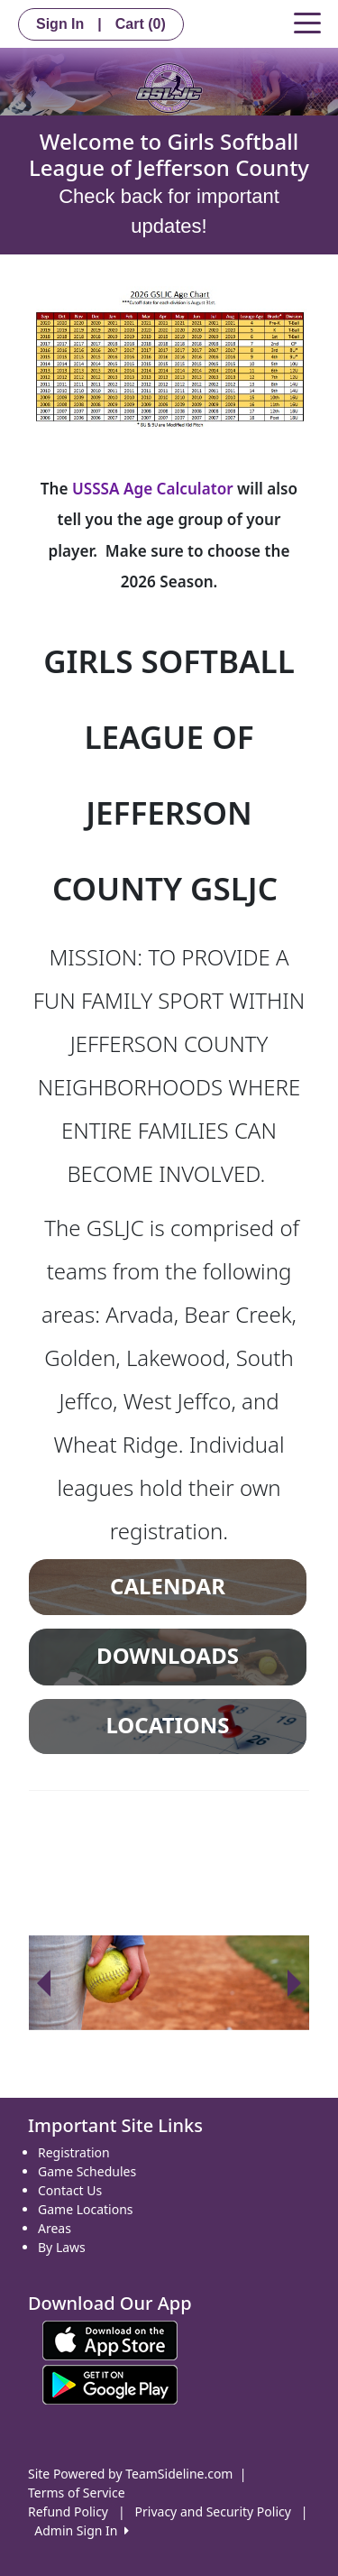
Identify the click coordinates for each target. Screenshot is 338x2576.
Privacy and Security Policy (213, 2511)
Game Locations (85, 2209)
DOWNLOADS (167, 1655)
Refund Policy (68, 2511)
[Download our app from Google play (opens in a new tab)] (110, 2383)
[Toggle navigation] (307, 21)
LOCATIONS (167, 1725)
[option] (169, 1982)
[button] (43, 1982)
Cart (140, 24)
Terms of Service (76, 2492)
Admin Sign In (81, 2530)
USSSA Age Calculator (154, 488)
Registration (74, 2152)
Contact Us (70, 2190)
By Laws (62, 2247)
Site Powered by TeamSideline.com (130, 2473)
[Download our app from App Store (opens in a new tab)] (110, 2339)
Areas (54, 2228)
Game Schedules (87, 2171)
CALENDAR (167, 1586)
